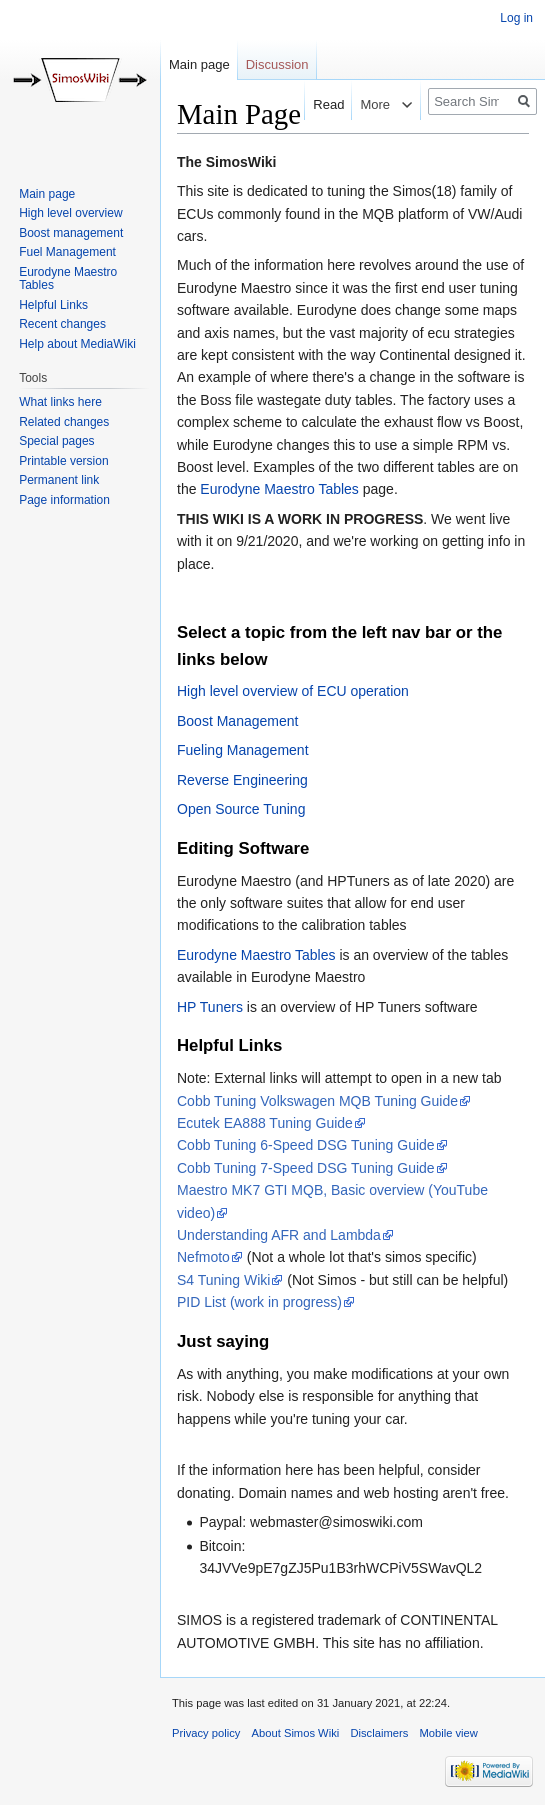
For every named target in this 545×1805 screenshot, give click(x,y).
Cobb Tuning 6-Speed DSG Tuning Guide (306, 1145)
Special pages (56, 441)
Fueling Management (243, 750)
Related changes (64, 422)
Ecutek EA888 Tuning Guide (265, 1123)
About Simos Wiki (296, 1733)
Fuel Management (67, 252)
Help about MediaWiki (77, 344)
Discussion (277, 64)
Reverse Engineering (242, 780)
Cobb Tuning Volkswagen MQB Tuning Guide (317, 1101)
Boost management (71, 233)
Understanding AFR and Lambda (279, 1235)
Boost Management (237, 721)
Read (318, 104)
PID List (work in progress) (259, 1302)
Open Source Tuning (241, 809)
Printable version (63, 461)
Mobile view (448, 1733)
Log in (516, 18)
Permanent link (59, 480)
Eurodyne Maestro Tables (279, 489)
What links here (60, 402)
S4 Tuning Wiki (223, 1280)
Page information (64, 500)
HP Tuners (210, 1007)
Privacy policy (206, 1733)
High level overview (70, 213)
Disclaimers (379, 1733)
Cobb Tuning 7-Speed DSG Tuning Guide (306, 1168)
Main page (199, 64)
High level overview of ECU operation (293, 691)
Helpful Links (53, 305)
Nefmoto (203, 1257)
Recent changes (62, 324)
